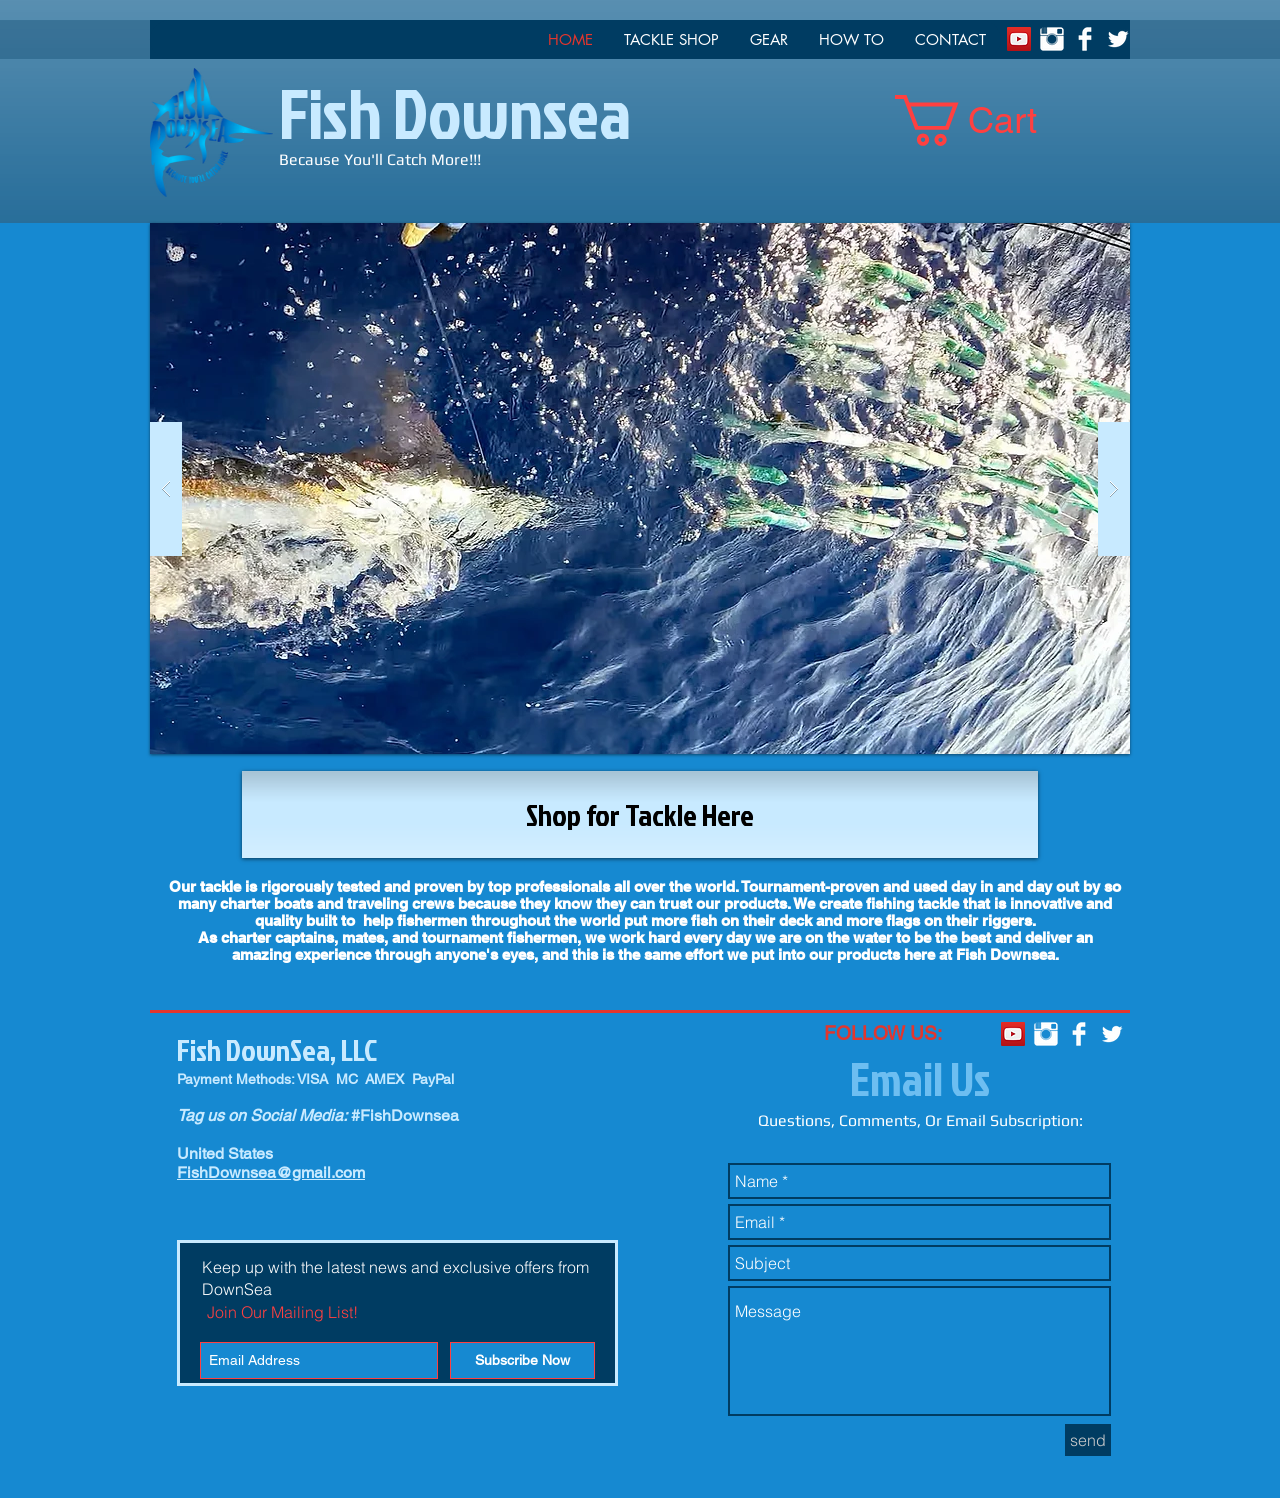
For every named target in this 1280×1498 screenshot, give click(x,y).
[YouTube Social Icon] (1019, 39)
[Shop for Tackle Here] (640, 814)
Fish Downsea (455, 112)
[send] (1088, 1440)
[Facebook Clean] (1085, 39)
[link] (991, 120)
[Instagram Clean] (1052, 39)
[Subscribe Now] (522, 1360)
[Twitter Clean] (1118, 39)
